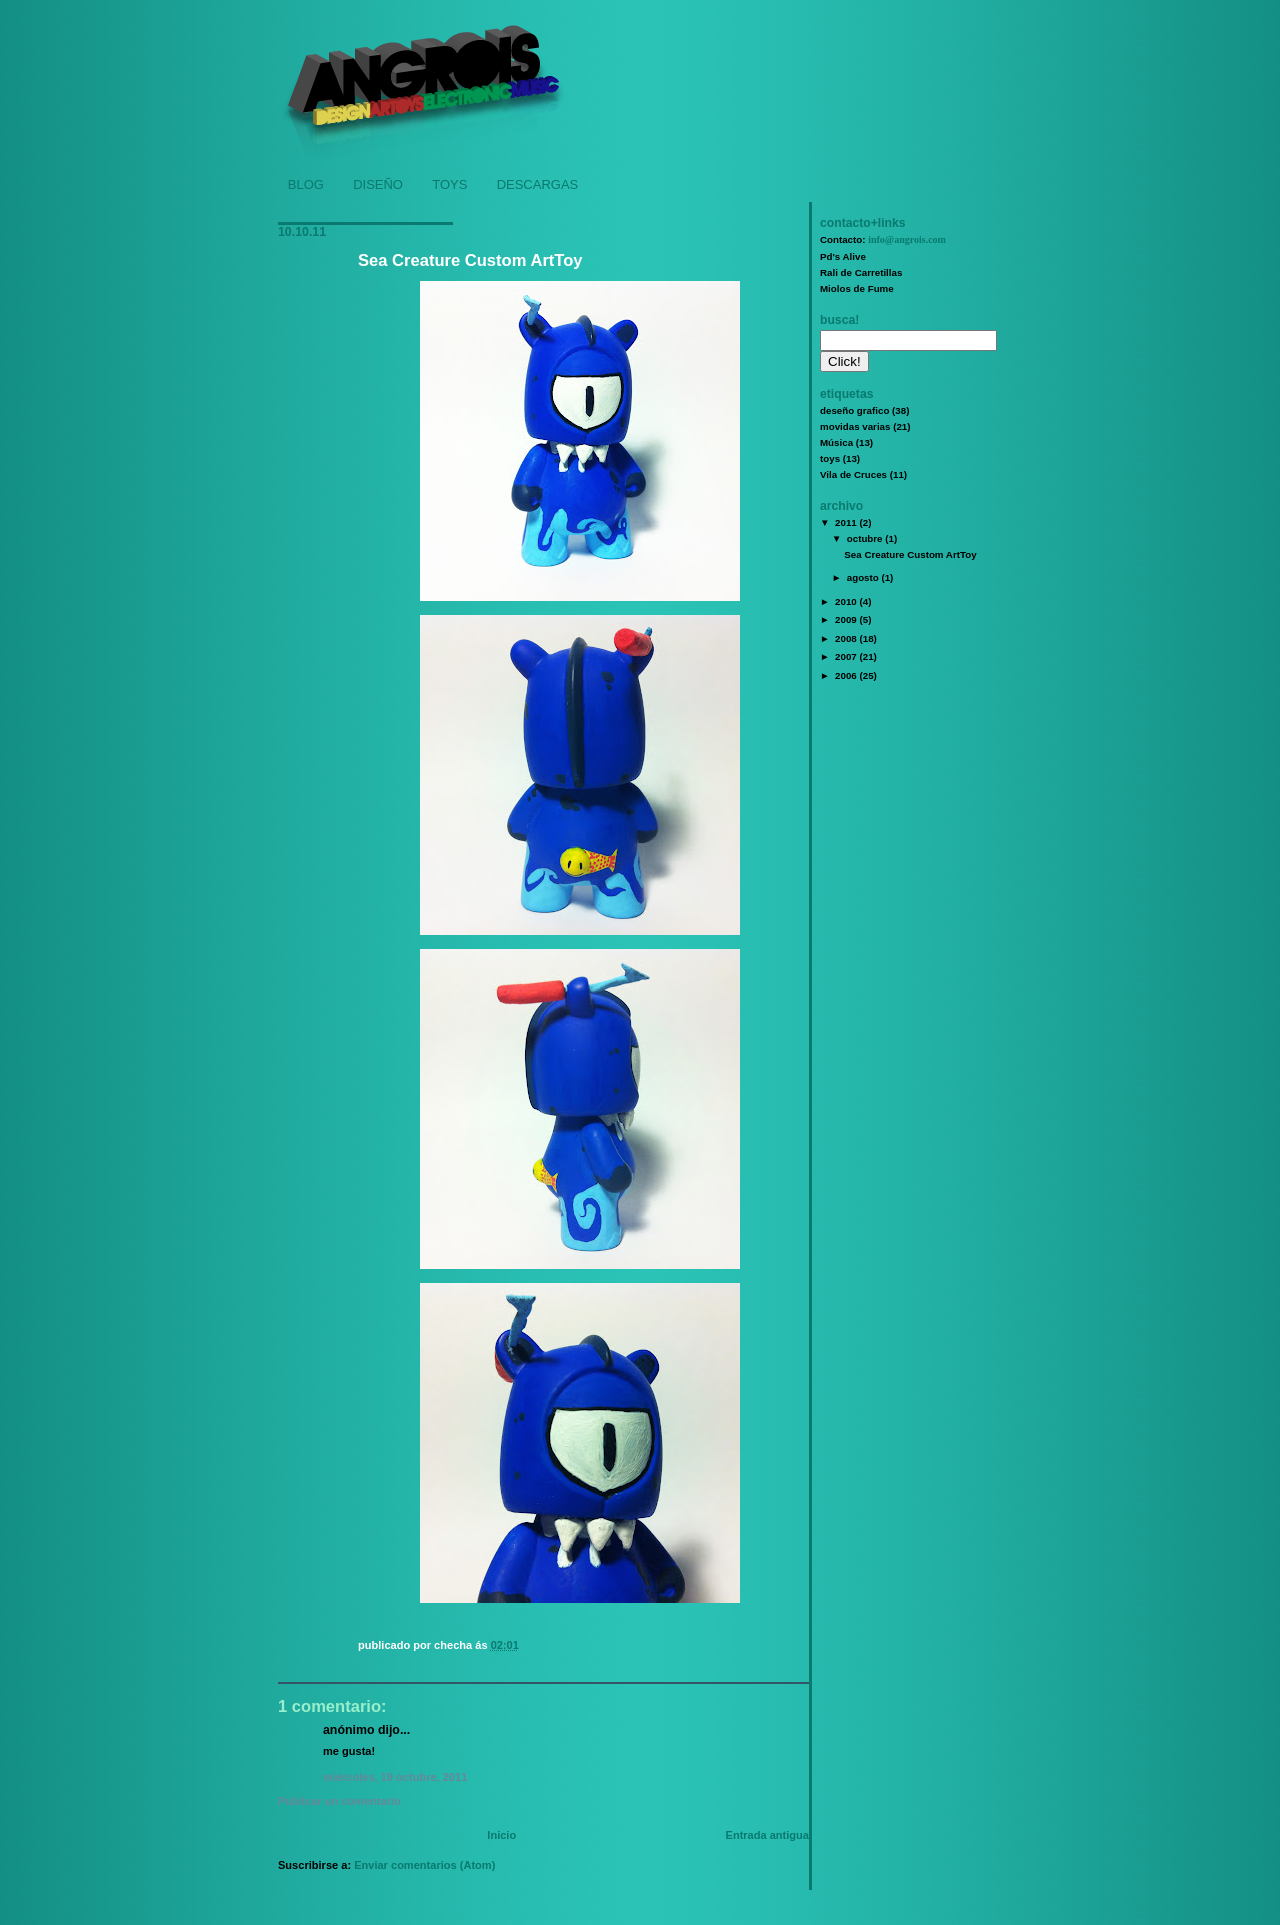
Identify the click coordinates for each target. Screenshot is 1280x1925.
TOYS (449, 184)
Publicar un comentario (339, 1801)
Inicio (501, 1835)
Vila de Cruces (853, 474)
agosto (864, 577)
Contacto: (883, 239)
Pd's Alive (843, 256)
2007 (847, 656)
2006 (847, 675)
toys (830, 458)
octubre (866, 538)
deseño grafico (854, 410)
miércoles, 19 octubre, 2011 (395, 1777)
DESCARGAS (538, 184)
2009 (847, 619)
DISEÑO (378, 184)
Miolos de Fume (857, 288)
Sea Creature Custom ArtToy (470, 260)
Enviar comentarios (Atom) (424, 1865)
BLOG (306, 184)
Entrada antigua (767, 1835)
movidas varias (855, 426)
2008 (847, 638)
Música (836, 442)
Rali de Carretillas (861, 272)
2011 (847, 522)
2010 (847, 601)
